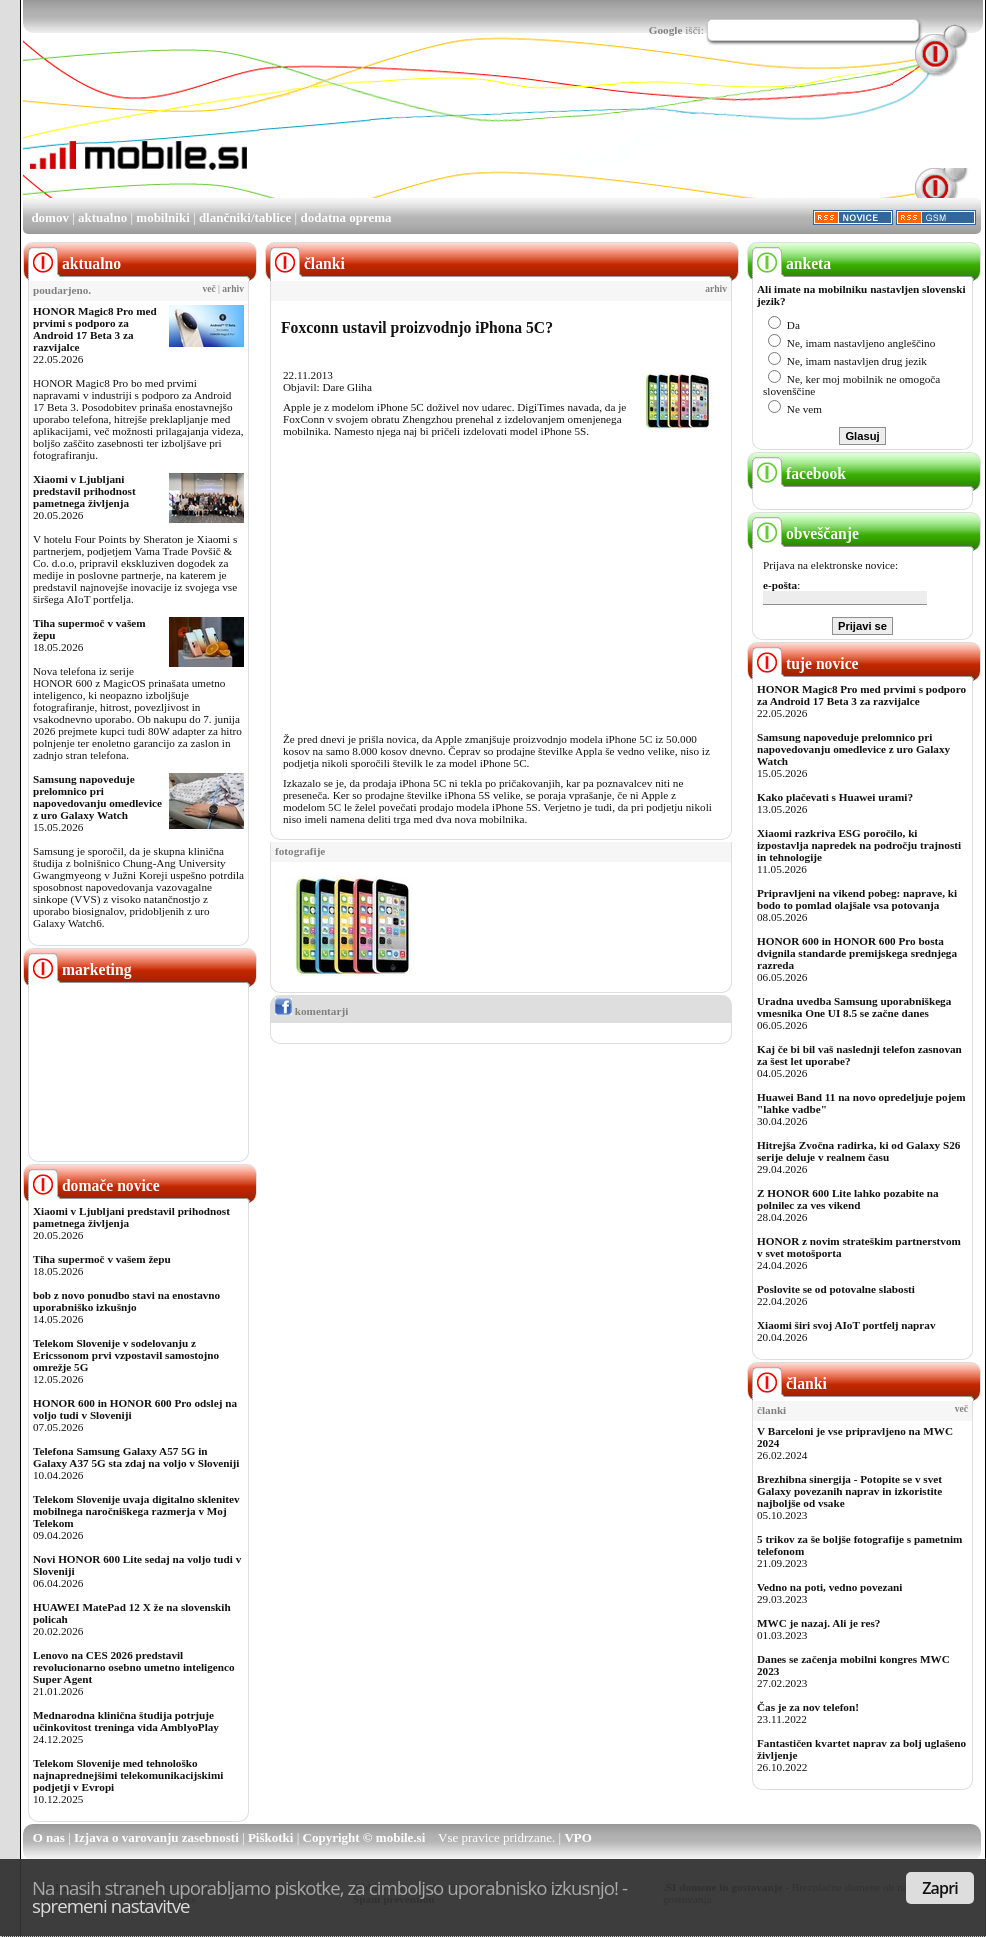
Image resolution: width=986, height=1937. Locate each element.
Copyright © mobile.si (364, 1837)
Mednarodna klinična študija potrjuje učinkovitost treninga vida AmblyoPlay (126, 1721)
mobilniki (162, 217)
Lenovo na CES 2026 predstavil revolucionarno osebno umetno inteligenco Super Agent (133, 1667)
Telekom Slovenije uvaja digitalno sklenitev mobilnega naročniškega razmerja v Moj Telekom (136, 1511)
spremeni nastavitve (111, 1905)
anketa (791, 263)
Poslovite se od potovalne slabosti (836, 1289)
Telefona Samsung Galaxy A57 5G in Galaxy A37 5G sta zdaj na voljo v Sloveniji (136, 1457)
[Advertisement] (323, 133)
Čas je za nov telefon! (808, 1707)
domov (50, 217)
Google (666, 30)
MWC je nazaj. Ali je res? (818, 1623)
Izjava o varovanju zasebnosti (156, 1837)
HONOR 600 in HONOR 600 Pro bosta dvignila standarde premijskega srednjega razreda (857, 953)
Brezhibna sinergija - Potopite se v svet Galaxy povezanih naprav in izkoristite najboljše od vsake (849, 1491)
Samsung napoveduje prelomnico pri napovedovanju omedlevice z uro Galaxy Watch (97, 797)
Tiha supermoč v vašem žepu (102, 1259)
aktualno (102, 217)
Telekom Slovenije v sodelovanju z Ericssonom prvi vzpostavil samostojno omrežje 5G (126, 1355)
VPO (577, 1837)
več (209, 289)
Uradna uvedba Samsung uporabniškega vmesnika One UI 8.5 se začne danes (854, 1007)
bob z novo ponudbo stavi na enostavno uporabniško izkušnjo (126, 1301)
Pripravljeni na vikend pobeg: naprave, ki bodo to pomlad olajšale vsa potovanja (857, 899)
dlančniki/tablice (245, 217)
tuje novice (805, 663)
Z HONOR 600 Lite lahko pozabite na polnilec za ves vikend (848, 1199)
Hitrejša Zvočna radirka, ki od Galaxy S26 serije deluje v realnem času (858, 1151)
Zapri (940, 1888)
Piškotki (271, 1837)
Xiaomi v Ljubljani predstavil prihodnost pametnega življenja (84, 491)
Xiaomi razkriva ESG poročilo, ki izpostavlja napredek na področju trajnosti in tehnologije (859, 845)
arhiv (233, 289)
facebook (799, 473)
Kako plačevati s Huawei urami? (835, 797)
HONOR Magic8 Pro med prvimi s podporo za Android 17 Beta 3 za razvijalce (95, 329)
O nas (49, 1837)
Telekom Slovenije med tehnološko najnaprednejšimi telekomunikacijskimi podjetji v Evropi (128, 1775)
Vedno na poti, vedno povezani (829, 1587)
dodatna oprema (345, 217)
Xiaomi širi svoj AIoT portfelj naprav (846, 1325)
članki (789, 1383)
